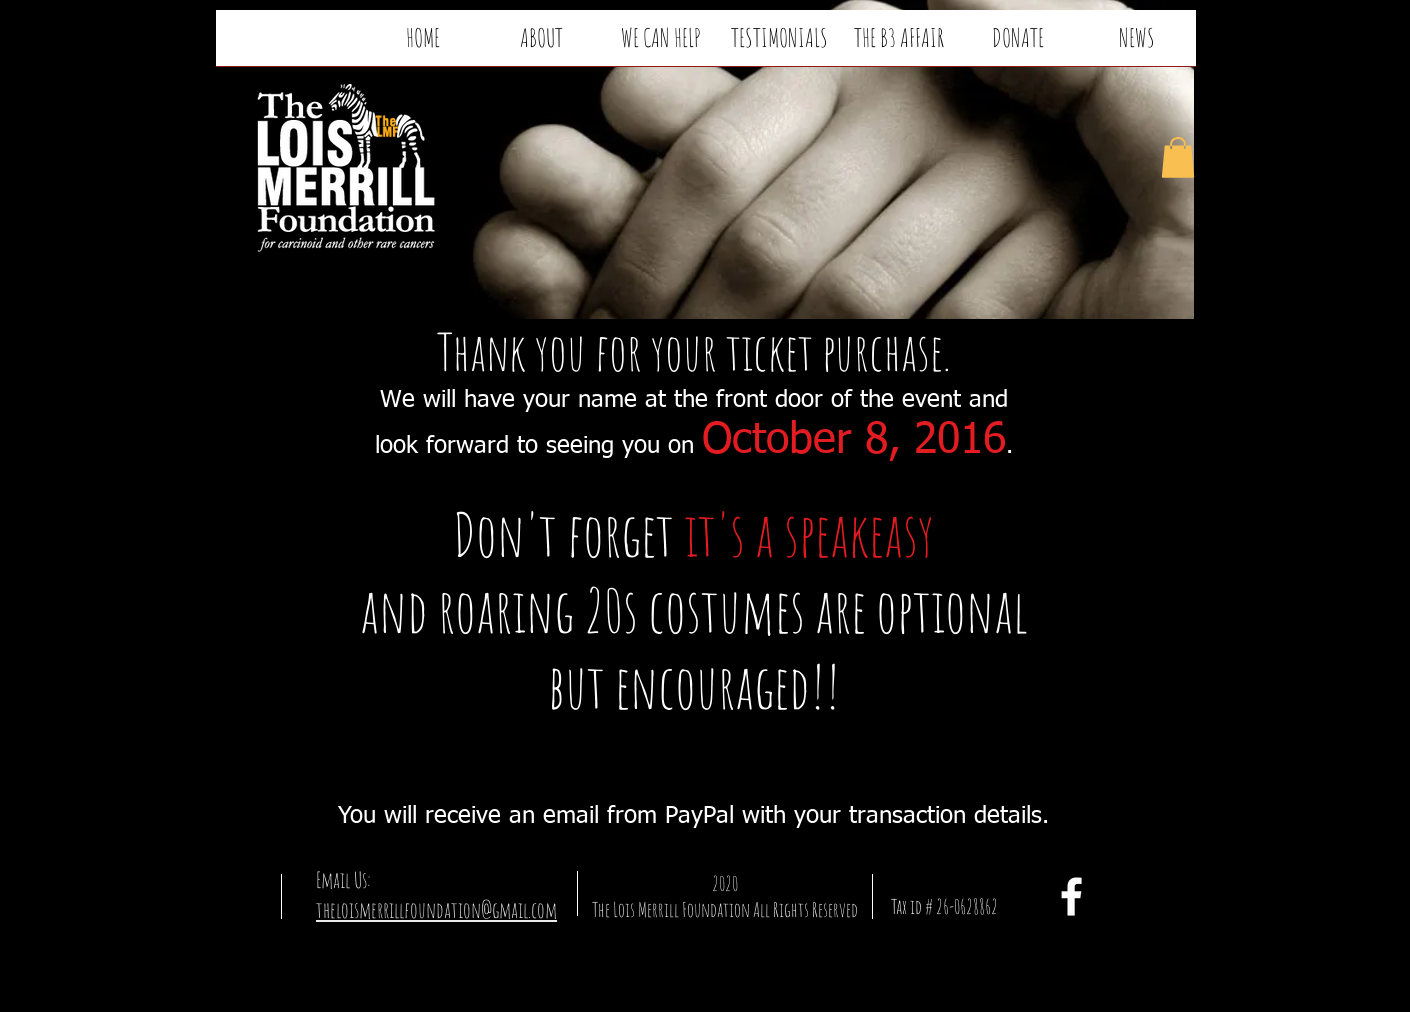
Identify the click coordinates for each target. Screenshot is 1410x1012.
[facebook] (1071, 896)
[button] (1178, 157)
